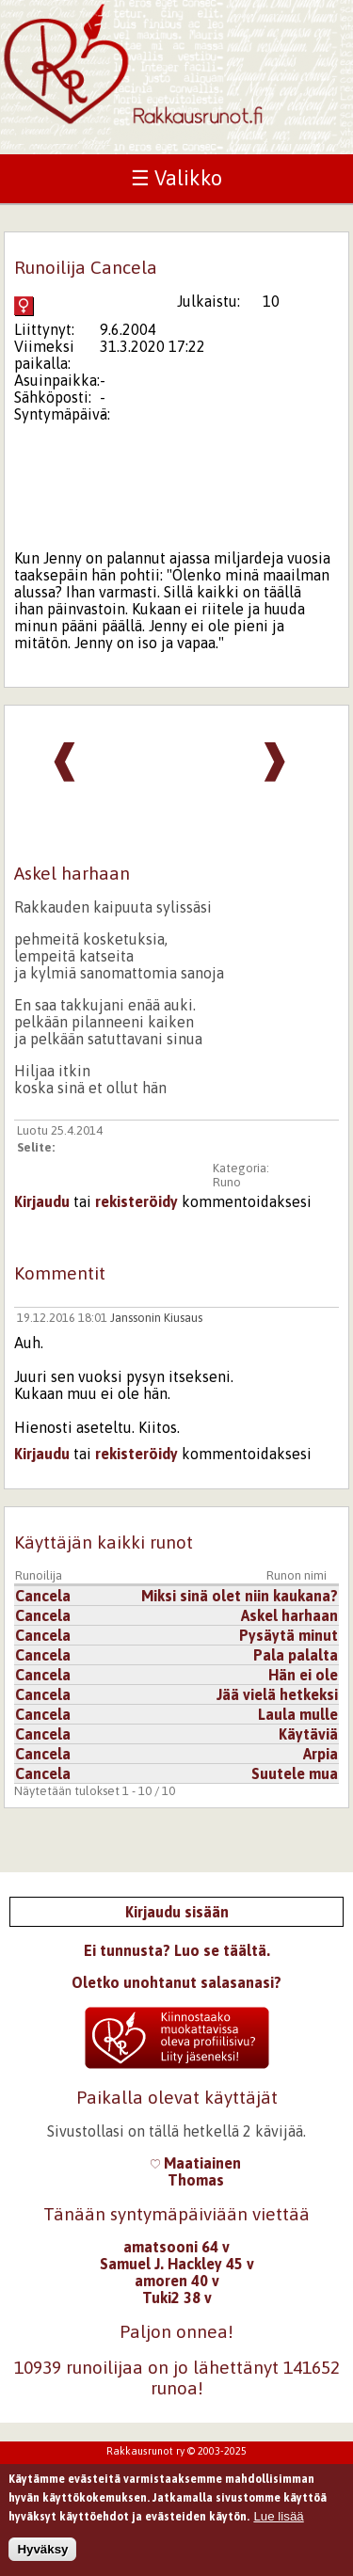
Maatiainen (196, 2163)
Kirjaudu (42, 1201)
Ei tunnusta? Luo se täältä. (177, 1950)
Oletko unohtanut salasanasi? (176, 1982)
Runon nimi (296, 1575)
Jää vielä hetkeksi (277, 1694)
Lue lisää (278, 2520)
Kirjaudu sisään (177, 1911)
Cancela (43, 1595)
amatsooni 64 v (176, 2246)
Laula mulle (298, 1714)
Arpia (320, 1753)
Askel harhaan (289, 1615)
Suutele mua (294, 1773)
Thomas (196, 2179)
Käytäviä (308, 1733)
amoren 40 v (177, 2280)
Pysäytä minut (288, 1635)
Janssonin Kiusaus (156, 1318)
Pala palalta (295, 1654)
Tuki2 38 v (177, 2297)
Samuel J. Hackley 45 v (177, 2263)
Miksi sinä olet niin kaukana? (239, 1595)
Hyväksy (42, 2554)
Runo (227, 1182)
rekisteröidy (136, 1201)
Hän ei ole (303, 1674)
